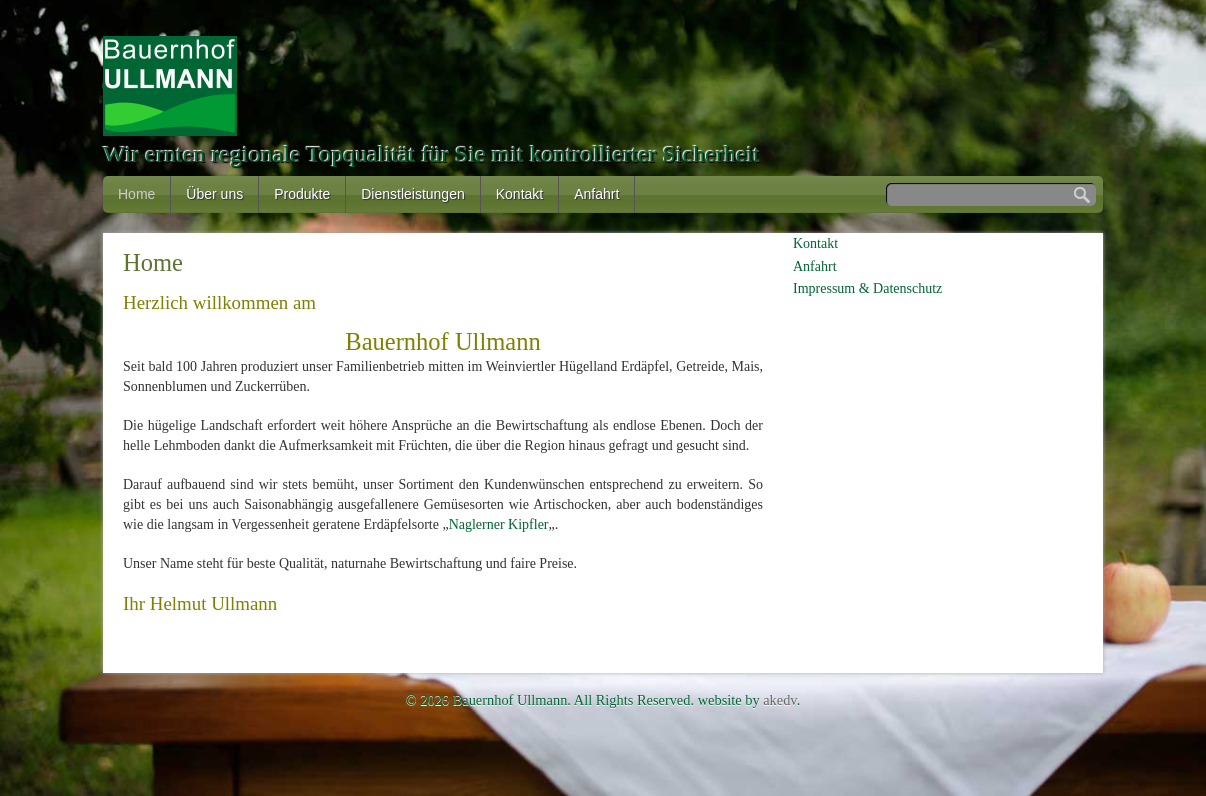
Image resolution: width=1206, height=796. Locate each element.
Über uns (214, 194)
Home (136, 194)
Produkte (302, 194)
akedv (779, 700)
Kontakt (519, 194)
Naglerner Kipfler (499, 524)
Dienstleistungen (413, 194)
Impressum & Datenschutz (867, 288)
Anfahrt (596, 194)
